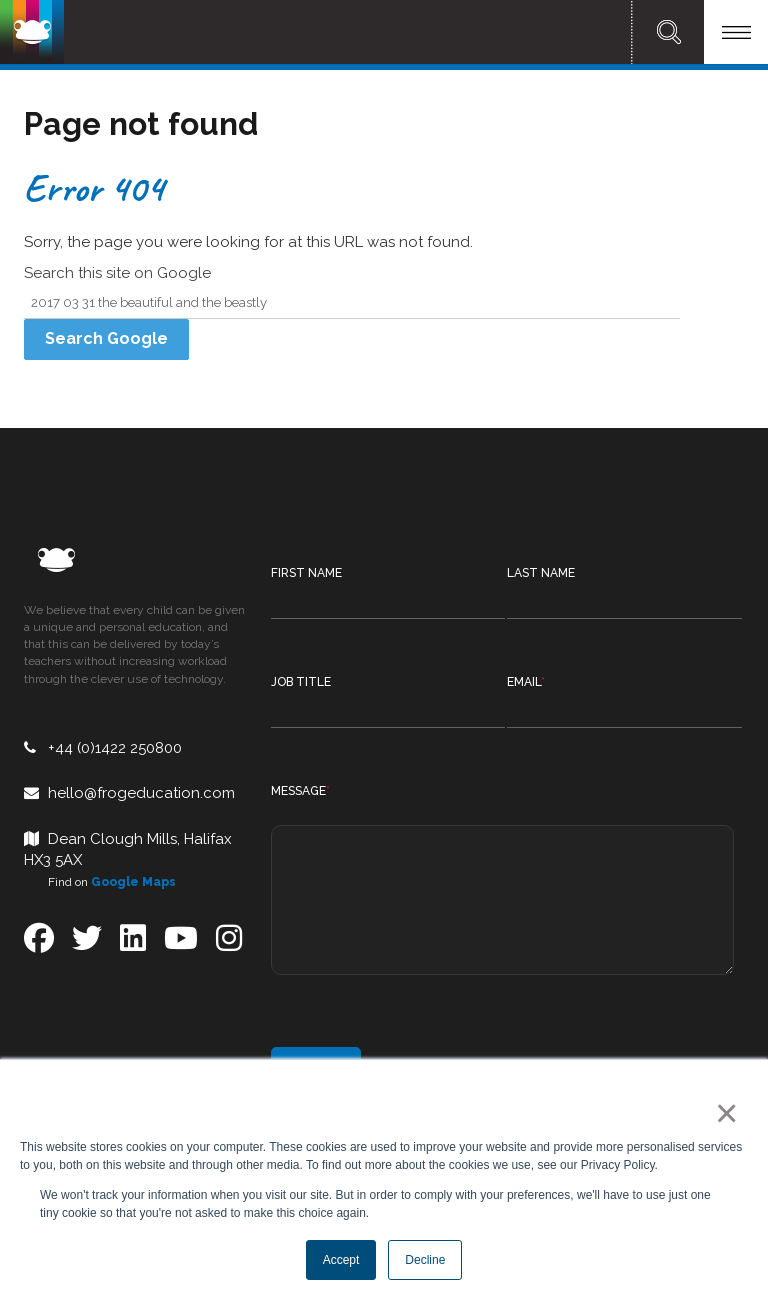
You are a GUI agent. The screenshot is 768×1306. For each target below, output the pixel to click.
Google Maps (133, 882)
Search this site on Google (117, 273)
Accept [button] (341, 1260)
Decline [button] (425, 1260)
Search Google (106, 338)
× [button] (722, 1113)
